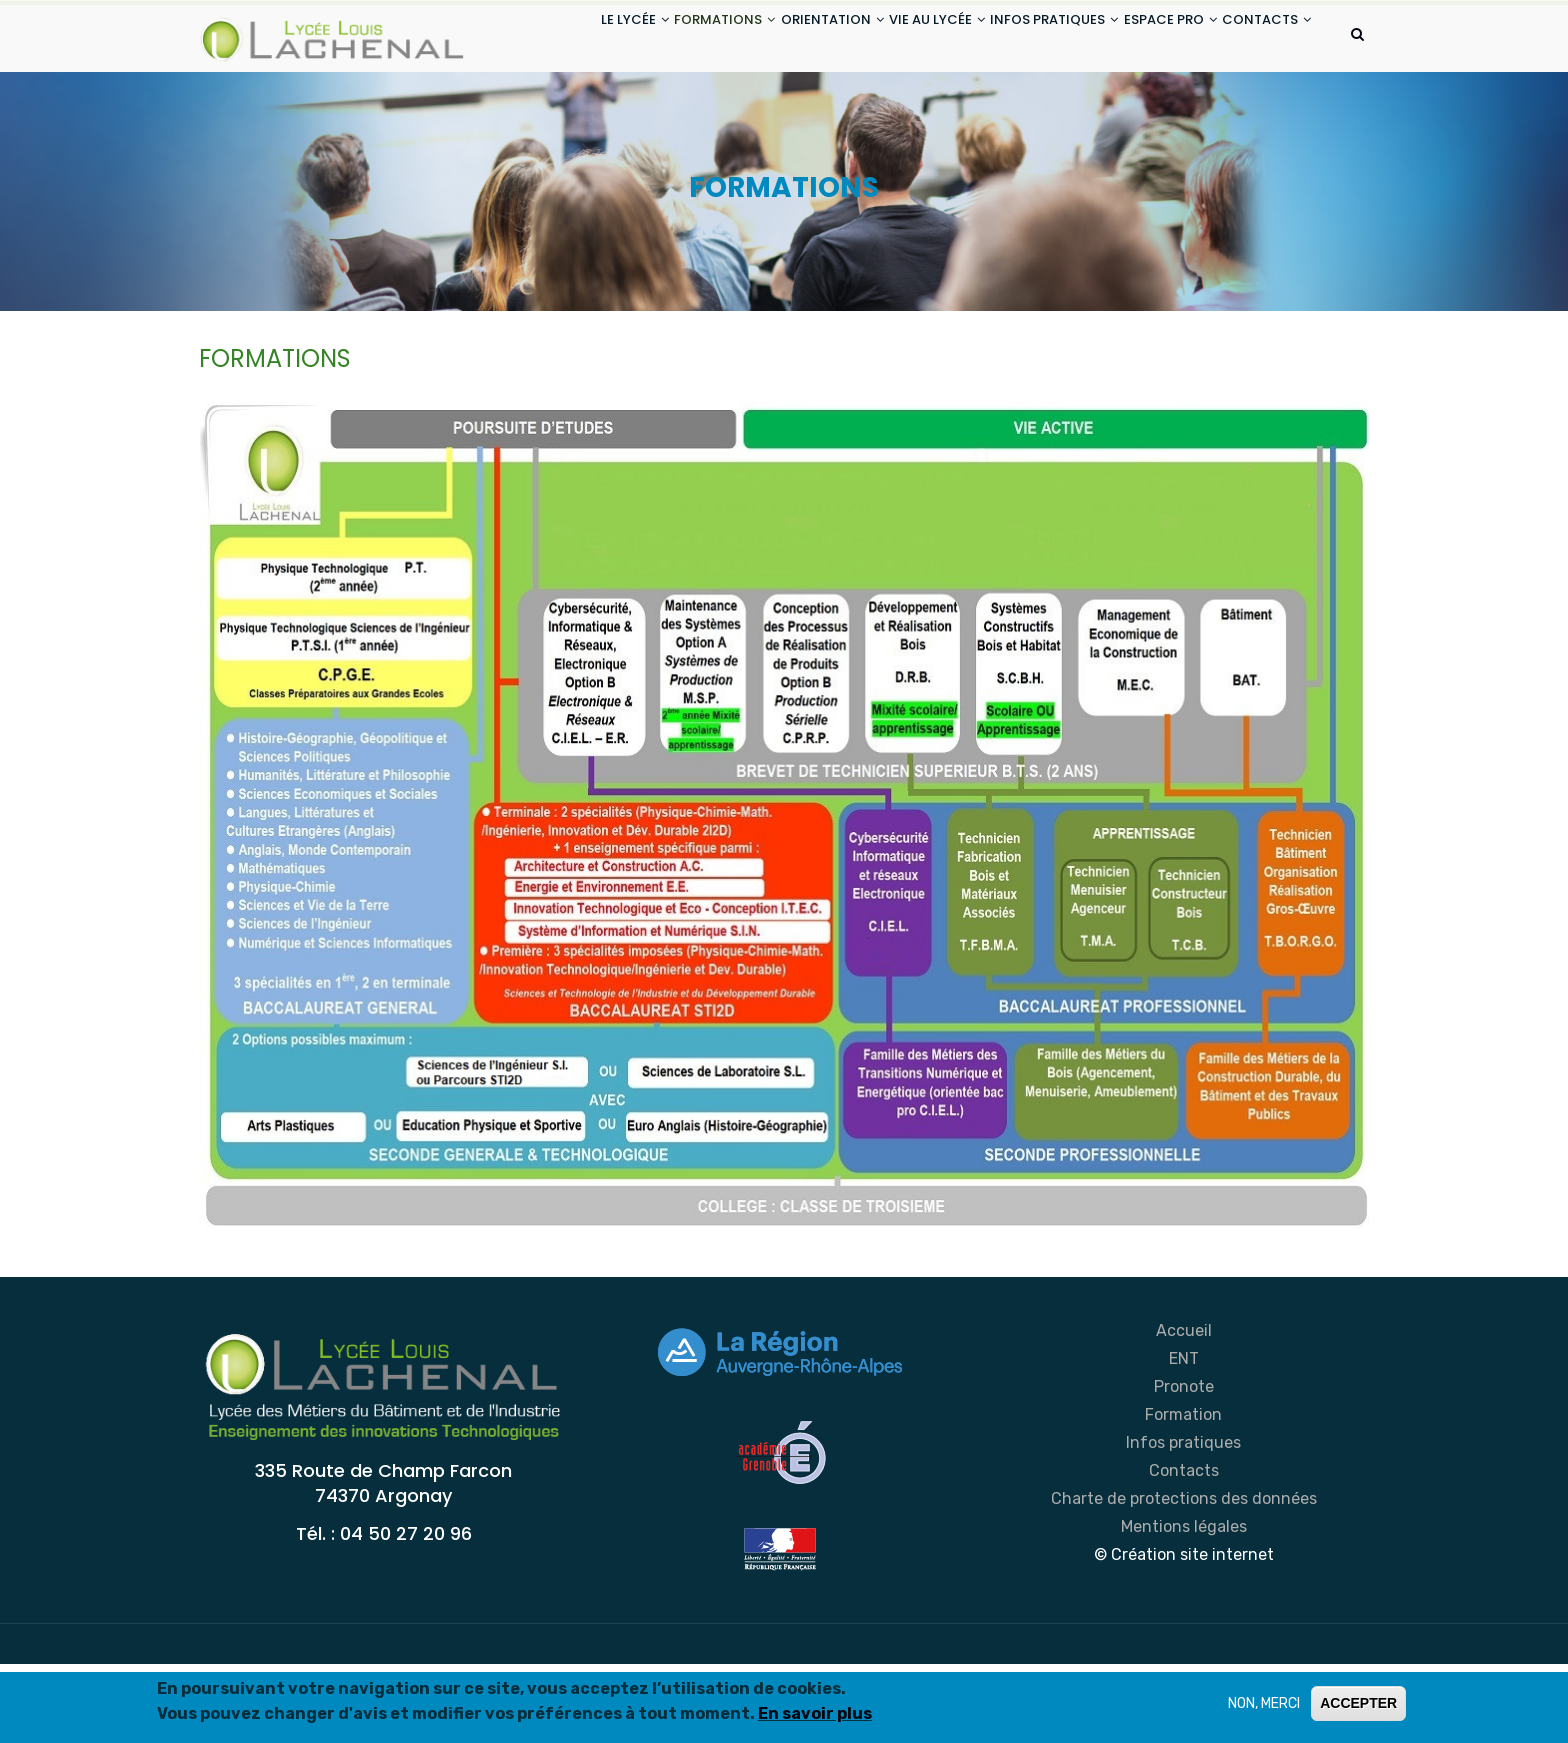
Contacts (1184, 1549)
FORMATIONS (647, 38)
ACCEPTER (1358, 1703)
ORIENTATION (769, 38)
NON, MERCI (1264, 1703)
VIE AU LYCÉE (889, 38)
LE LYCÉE (543, 38)
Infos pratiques (1183, 1521)
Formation (1183, 1493)
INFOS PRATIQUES (1021, 38)
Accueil (1184, 1409)
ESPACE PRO (1151, 38)
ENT (1184, 1437)
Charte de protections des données (1184, 1577)
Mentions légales (1184, 1605)
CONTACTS (553, 113)
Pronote (1184, 1465)
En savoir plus (815, 1713)
